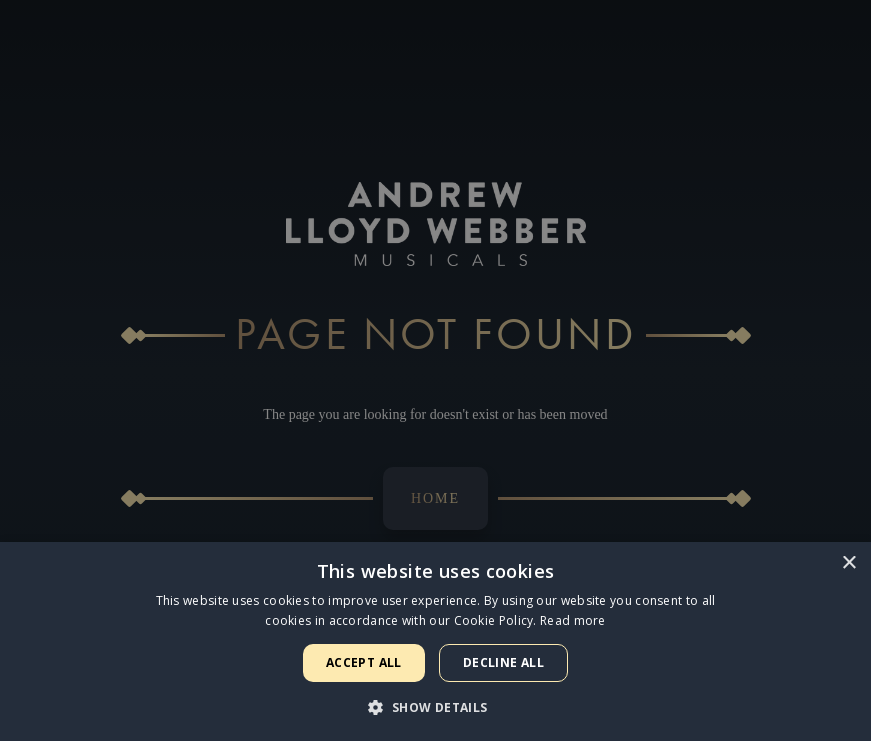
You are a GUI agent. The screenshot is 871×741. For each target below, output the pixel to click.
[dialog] (435, 370)
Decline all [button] (503, 662)
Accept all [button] (364, 662)
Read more (573, 620)
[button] (435, 707)
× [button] (848, 563)
